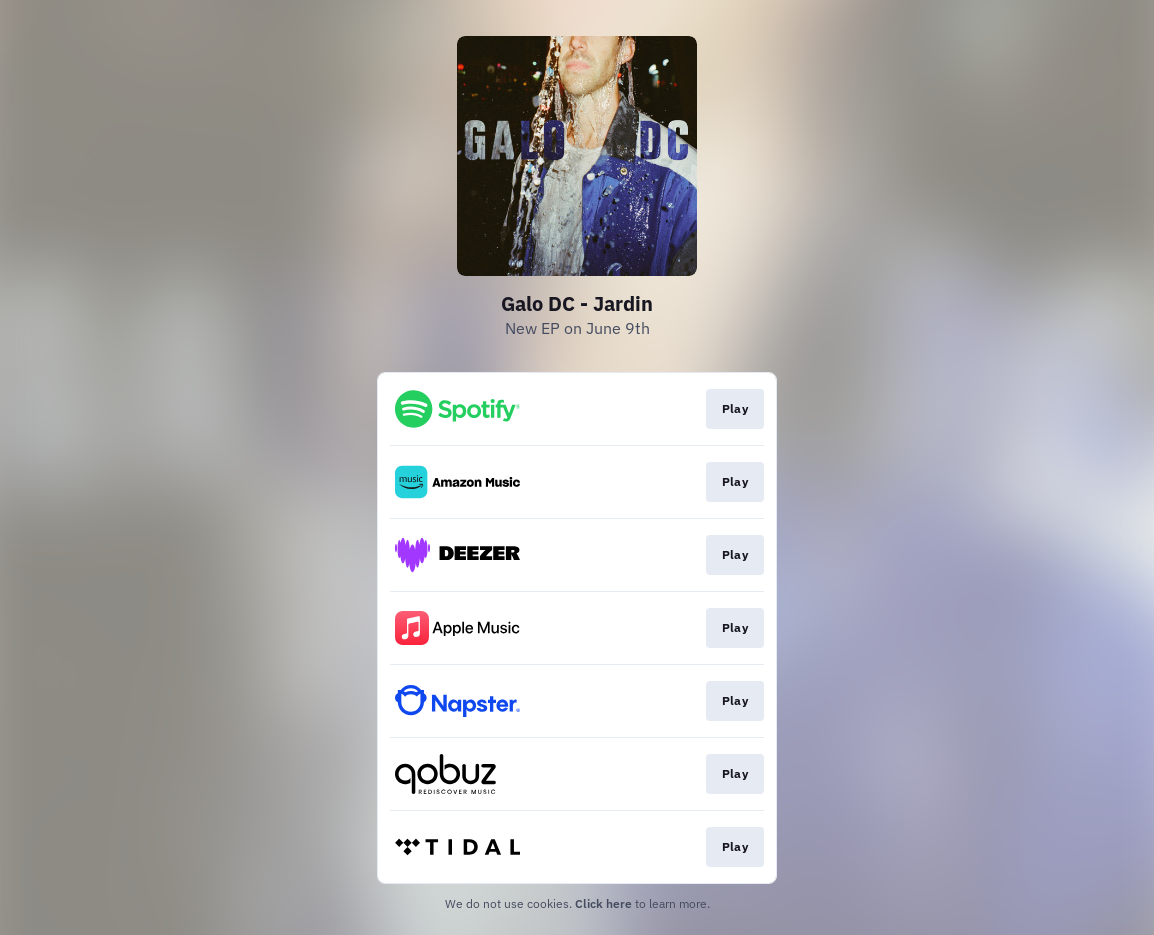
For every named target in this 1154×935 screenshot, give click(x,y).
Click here (603, 903)
